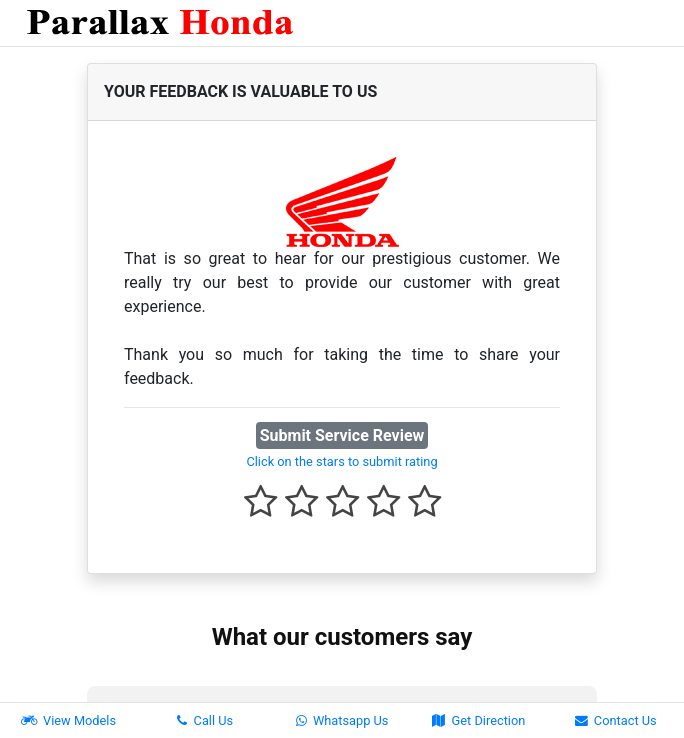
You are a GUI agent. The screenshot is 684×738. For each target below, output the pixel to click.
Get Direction (478, 720)
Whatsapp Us (342, 720)
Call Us (205, 720)
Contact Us (616, 720)
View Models (68, 720)
